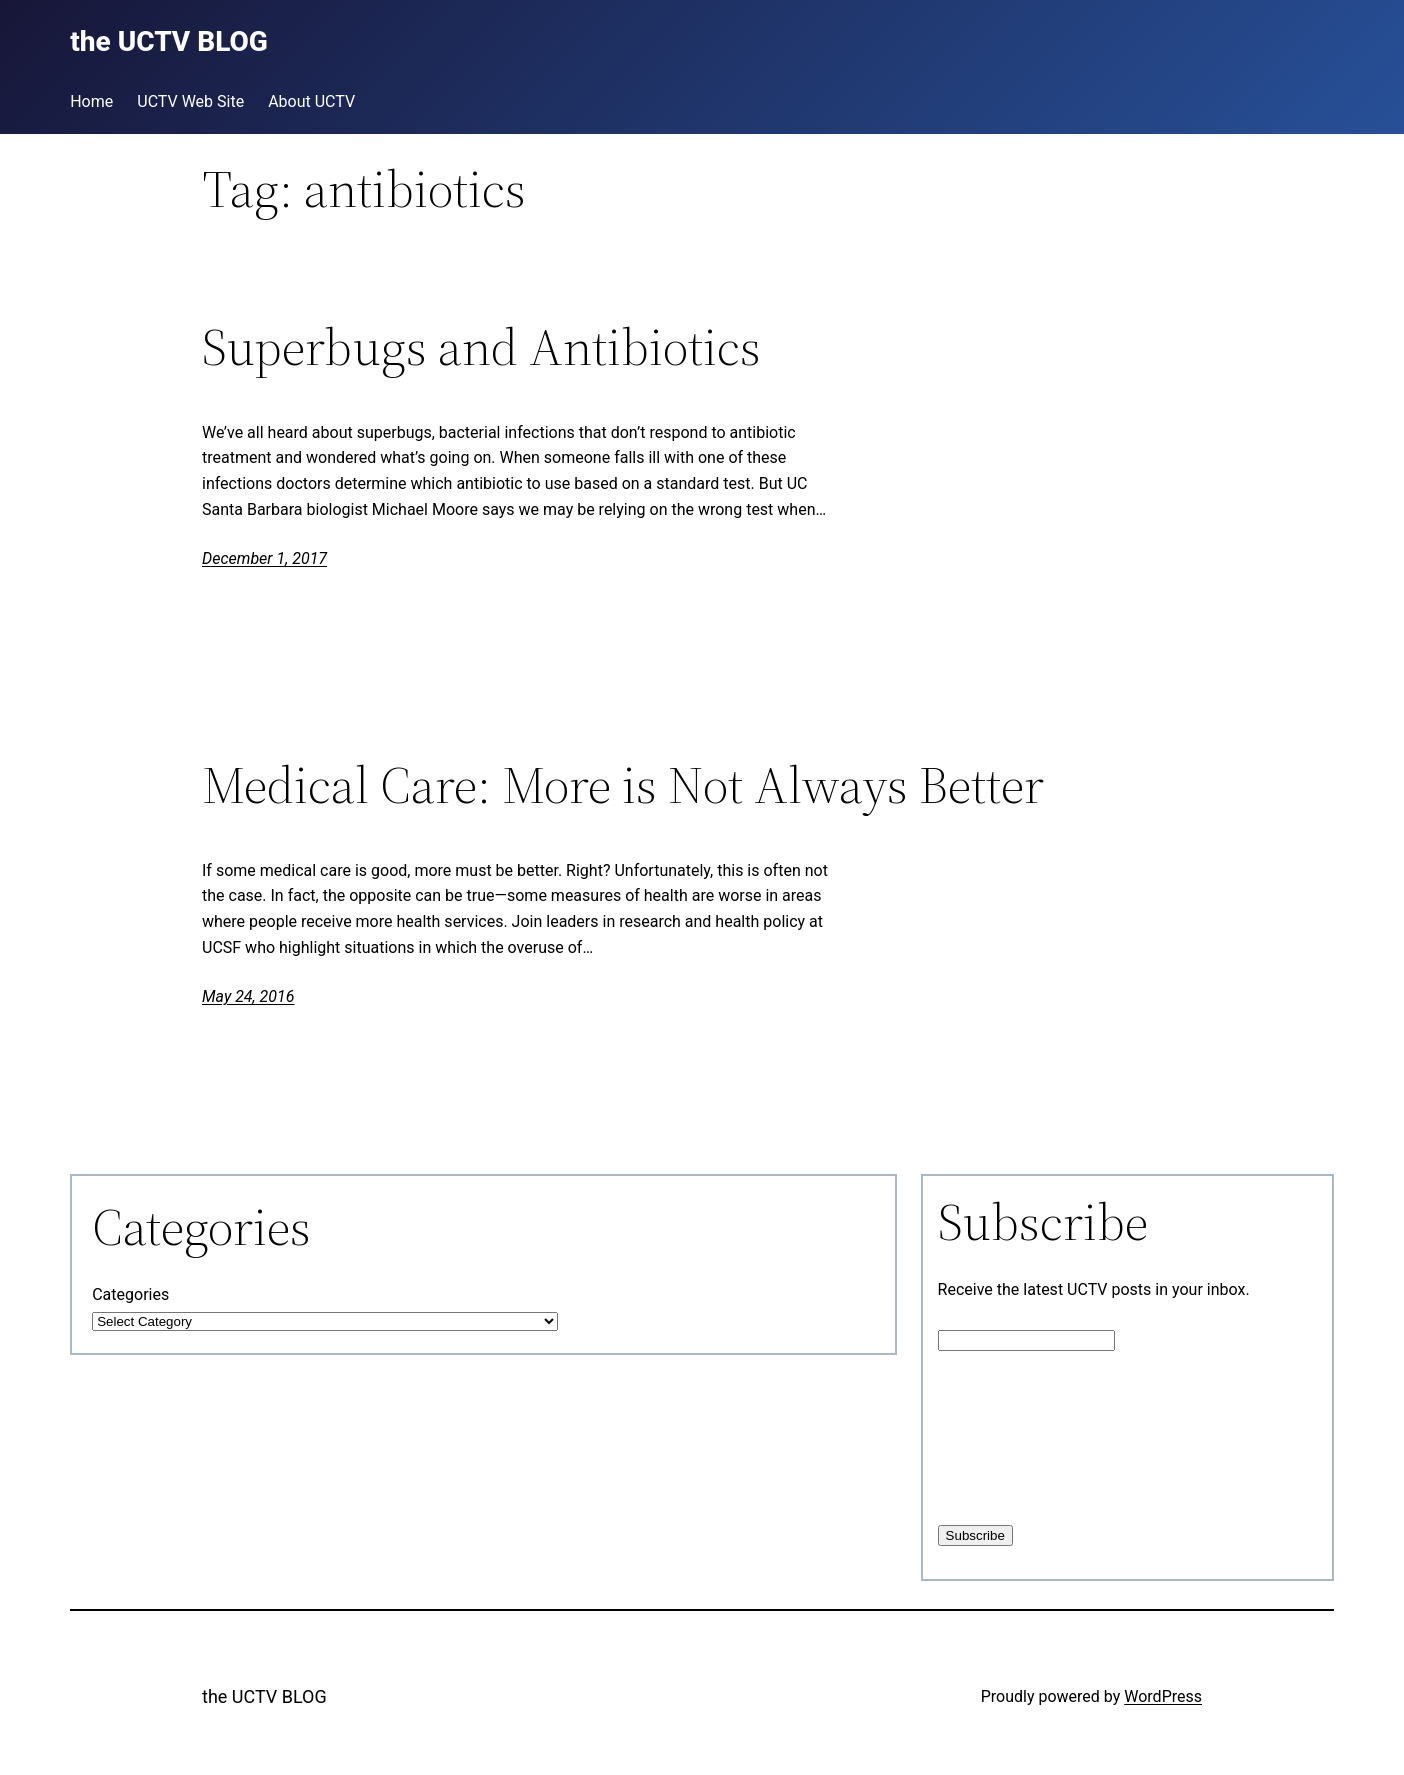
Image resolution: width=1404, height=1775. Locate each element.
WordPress (1163, 1696)
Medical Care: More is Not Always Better (623, 785)
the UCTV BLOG (264, 1696)
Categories (130, 1294)
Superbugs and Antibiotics (481, 347)
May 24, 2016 (248, 996)
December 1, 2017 (264, 558)
